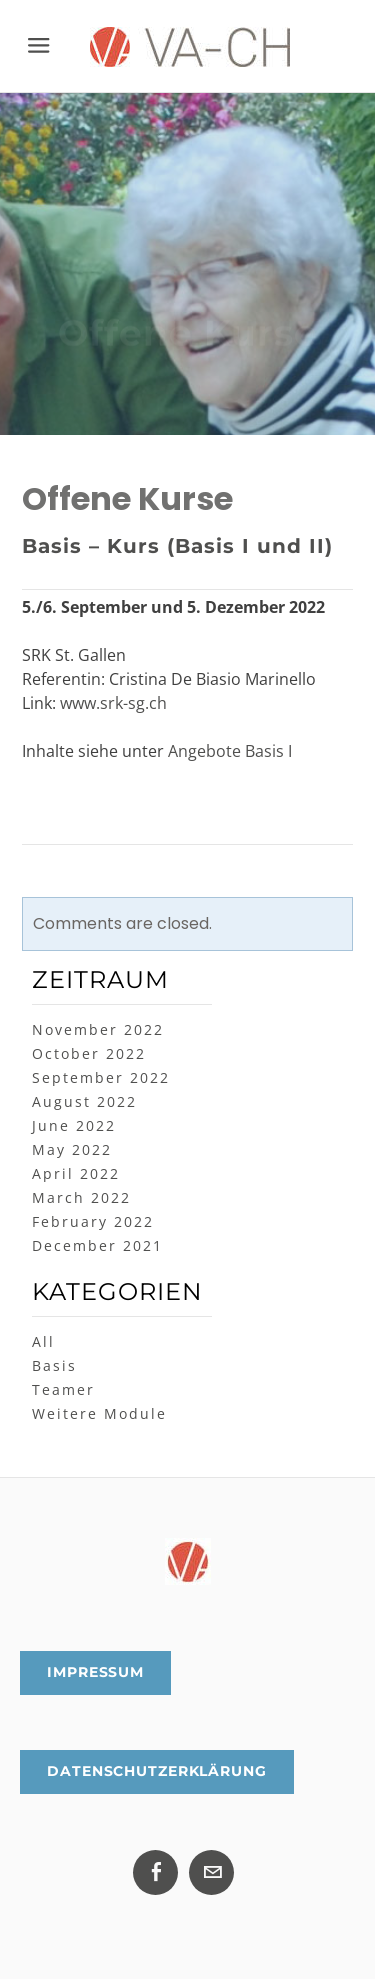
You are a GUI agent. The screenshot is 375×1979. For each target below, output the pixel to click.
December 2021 (97, 1245)
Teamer (63, 1389)
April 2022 (76, 1173)
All (43, 1341)
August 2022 (84, 1101)
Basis (54, 1365)
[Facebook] (155, 1872)
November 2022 (98, 1029)
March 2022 (81, 1197)
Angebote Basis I (230, 751)
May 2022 (72, 1149)
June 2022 (74, 1125)
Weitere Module (99, 1413)
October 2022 (89, 1053)
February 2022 (93, 1221)
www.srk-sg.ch (113, 703)
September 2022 (101, 1077)
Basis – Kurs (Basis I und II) (177, 546)
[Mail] (211, 1872)
